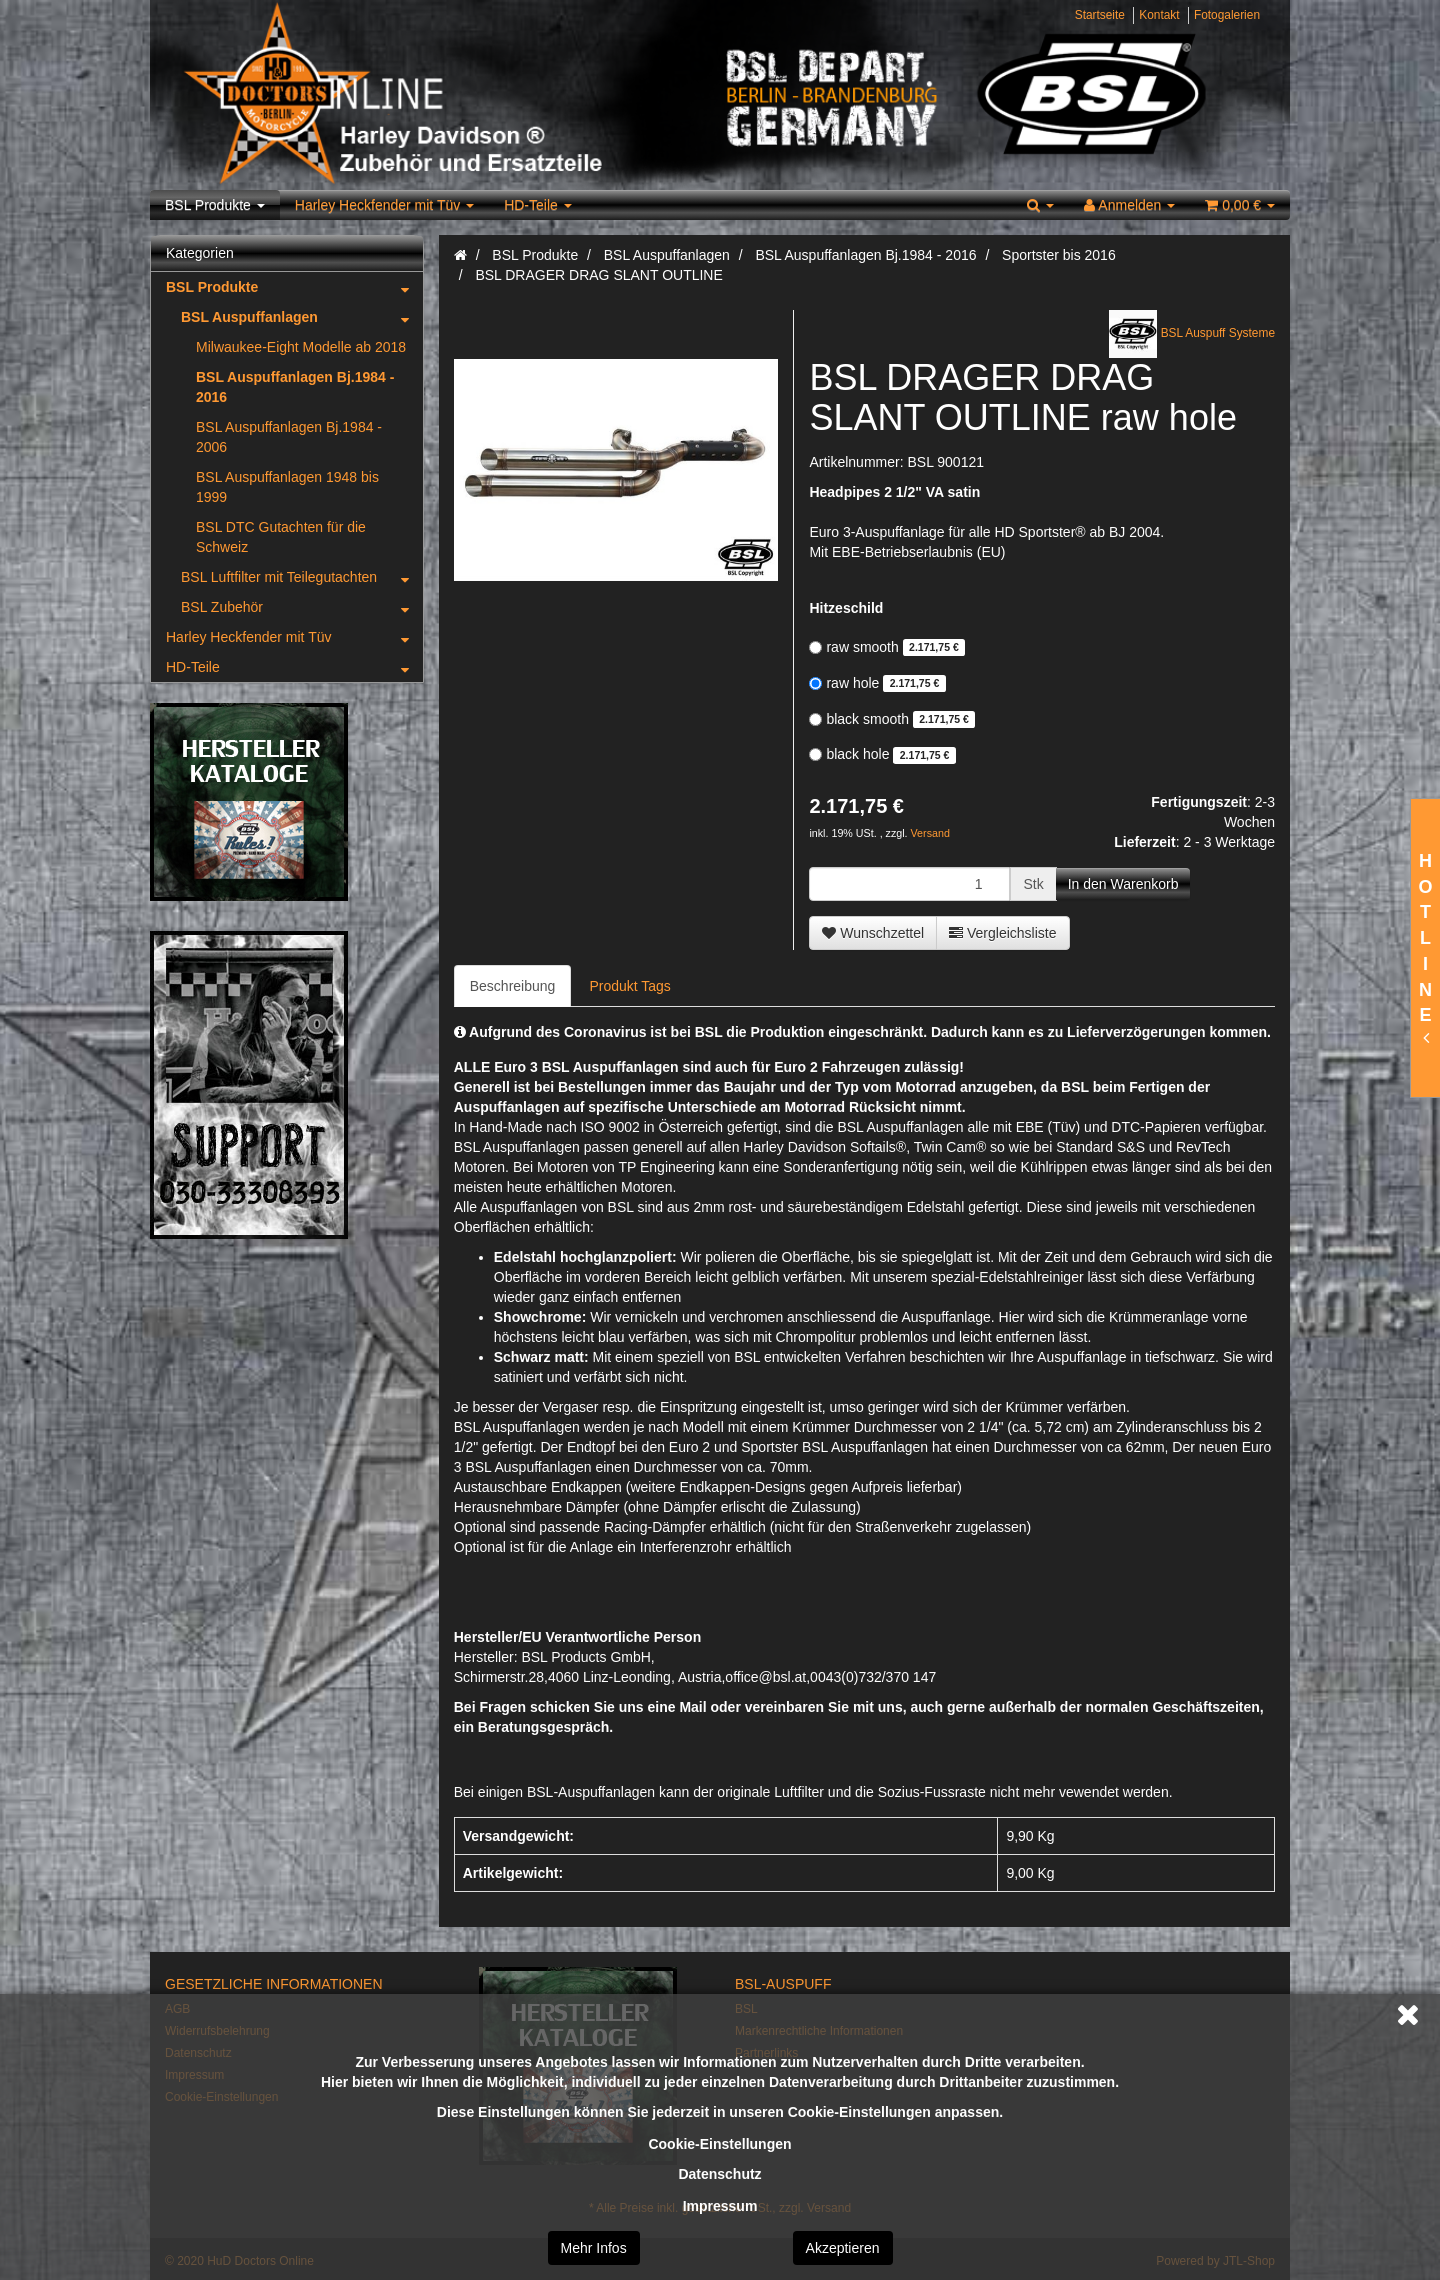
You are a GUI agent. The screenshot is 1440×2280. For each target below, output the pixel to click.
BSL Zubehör (302, 607)
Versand (930, 833)
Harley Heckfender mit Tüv (384, 205)
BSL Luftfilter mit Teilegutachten (302, 577)
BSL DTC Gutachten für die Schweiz (281, 537)
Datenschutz (719, 2174)
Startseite (1100, 15)
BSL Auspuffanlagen (302, 317)
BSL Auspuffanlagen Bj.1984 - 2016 (295, 387)
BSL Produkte (215, 205)
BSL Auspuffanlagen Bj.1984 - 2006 (289, 437)
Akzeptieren (843, 2248)
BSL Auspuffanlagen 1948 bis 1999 (287, 487)
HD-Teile (538, 205)
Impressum (720, 2206)
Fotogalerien (1227, 15)
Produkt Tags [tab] (629, 986)
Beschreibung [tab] (513, 986)
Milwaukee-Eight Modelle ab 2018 (301, 347)
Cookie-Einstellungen (719, 2144)
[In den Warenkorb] (1123, 884)
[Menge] (909, 884)
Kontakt (1159, 15)
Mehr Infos (594, 2248)
